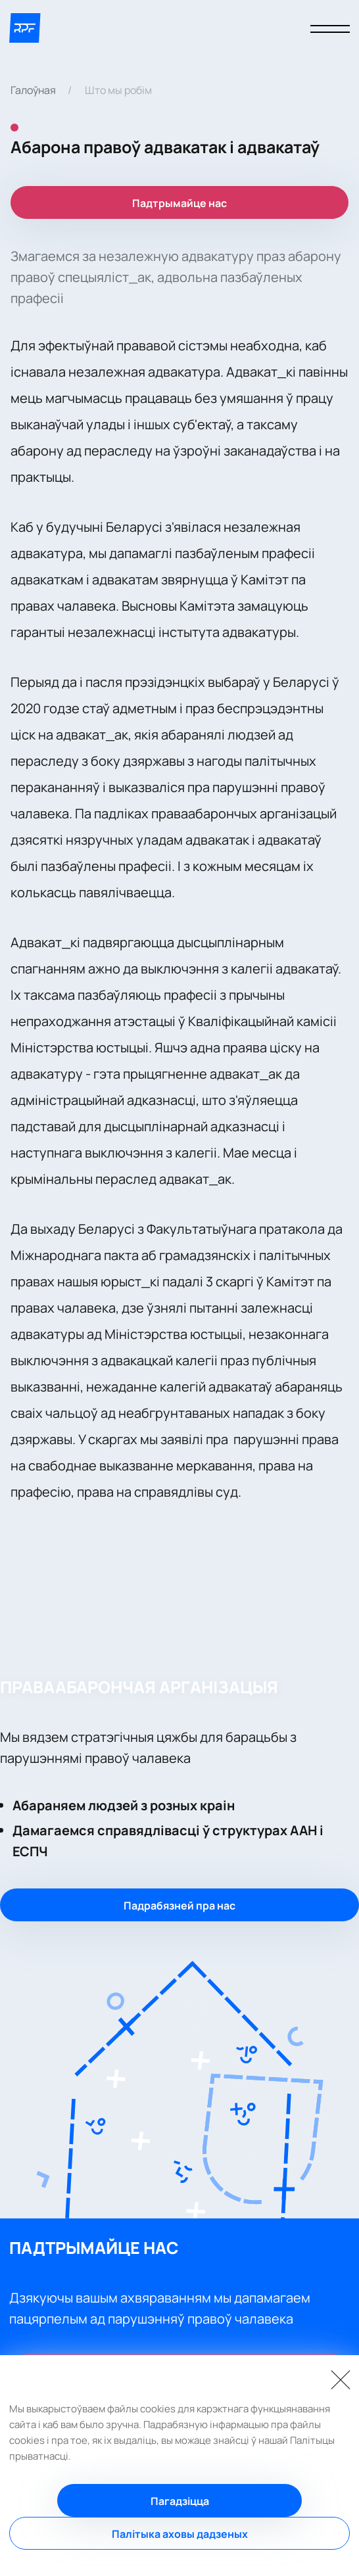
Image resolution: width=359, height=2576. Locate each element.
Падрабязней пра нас (179, 1905)
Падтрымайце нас (179, 203)
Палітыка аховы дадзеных (180, 2534)
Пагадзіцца (180, 2501)
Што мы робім (118, 90)
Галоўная (33, 90)
